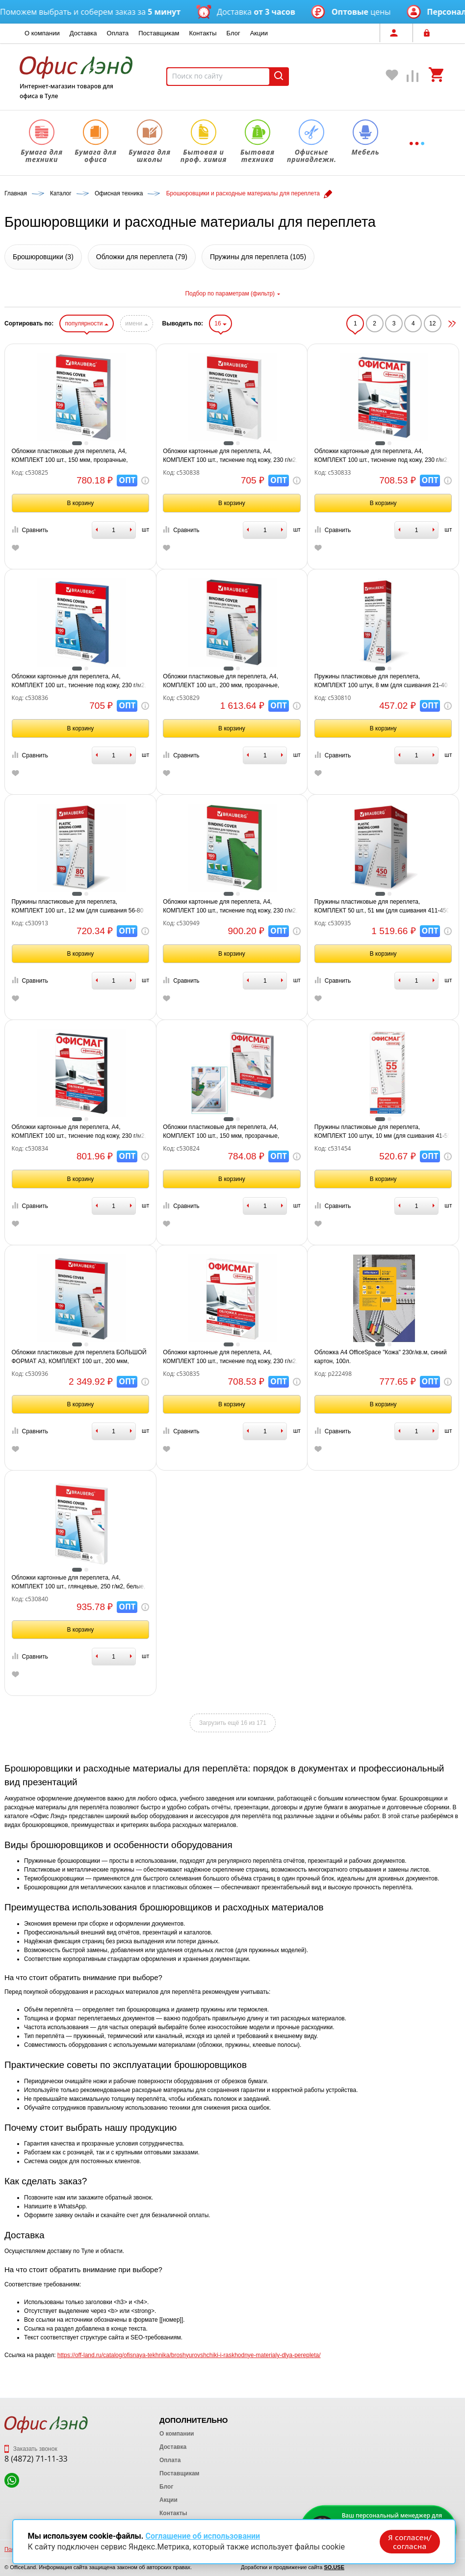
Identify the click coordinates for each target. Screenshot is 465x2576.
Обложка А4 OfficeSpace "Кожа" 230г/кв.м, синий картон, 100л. (380, 1357)
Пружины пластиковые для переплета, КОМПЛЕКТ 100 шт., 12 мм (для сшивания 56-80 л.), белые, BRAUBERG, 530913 (78, 906)
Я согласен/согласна (409, 2541)
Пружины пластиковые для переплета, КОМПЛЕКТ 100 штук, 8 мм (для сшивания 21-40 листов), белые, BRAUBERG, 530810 (381, 681)
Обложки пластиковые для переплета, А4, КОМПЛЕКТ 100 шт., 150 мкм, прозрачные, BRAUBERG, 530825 (70, 456)
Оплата (118, 33)
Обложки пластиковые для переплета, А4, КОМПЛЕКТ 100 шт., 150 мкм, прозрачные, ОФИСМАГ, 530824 (221, 1132)
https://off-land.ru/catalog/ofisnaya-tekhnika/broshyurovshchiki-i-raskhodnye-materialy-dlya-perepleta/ (189, 2355)
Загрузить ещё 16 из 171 (232, 1722)
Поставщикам (158, 33)
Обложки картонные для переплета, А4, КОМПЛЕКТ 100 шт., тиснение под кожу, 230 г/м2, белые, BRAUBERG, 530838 (230, 456)
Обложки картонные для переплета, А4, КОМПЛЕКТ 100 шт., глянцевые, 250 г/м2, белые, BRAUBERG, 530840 (79, 1582)
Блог (233, 33)
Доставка (83, 33)
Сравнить (30, 530)
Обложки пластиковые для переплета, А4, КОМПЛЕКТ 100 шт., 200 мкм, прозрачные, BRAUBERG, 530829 (221, 681)
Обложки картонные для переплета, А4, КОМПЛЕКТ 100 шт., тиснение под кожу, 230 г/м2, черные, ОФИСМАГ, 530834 (79, 1132)
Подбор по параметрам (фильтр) (232, 293)
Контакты (202, 33)
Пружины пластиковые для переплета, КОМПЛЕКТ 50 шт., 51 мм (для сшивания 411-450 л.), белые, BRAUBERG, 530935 (382, 906)
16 (220, 323)
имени (136, 323)
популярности (86, 323)
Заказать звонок (30, 2448)
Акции (259, 33)
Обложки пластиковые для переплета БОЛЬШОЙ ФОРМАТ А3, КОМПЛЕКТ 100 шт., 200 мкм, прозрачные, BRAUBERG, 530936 (79, 1357)
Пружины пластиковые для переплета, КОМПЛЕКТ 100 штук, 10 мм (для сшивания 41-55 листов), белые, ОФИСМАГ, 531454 (382, 1132)
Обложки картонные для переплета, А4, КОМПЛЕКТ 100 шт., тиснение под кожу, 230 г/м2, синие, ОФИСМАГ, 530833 (381, 456)
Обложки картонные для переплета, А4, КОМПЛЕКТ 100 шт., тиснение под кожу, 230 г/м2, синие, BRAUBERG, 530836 (79, 681)
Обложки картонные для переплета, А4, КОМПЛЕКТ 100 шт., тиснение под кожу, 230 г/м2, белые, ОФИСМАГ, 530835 (230, 1357)
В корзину (80, 503)
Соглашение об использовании (202, 2535)
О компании (42, 33)
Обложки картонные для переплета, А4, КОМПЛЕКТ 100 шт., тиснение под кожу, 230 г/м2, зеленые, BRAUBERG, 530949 (230, 906)
